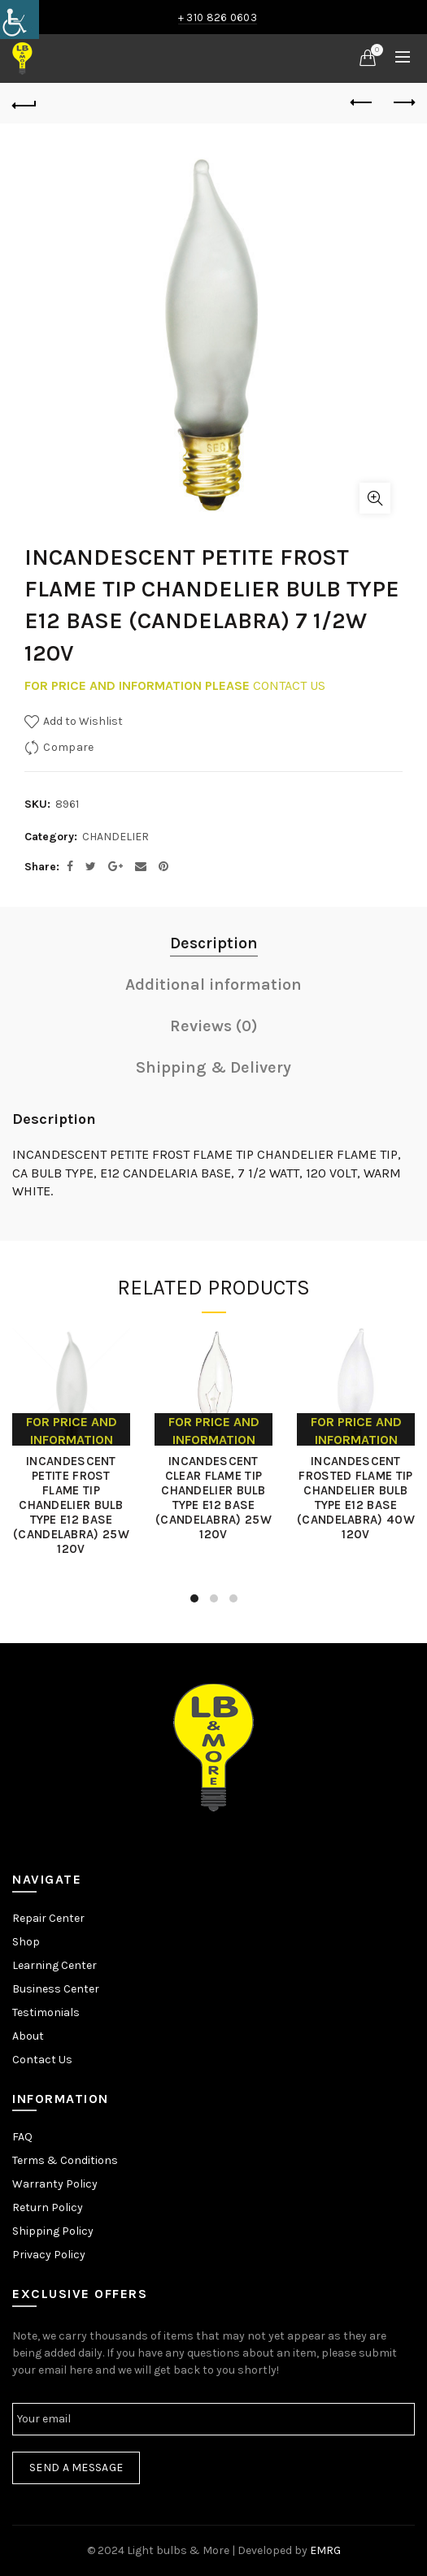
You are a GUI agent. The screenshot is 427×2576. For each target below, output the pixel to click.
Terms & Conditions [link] (65, 2160)
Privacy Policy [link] (48, 2255)
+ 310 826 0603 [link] (217, 17)
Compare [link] (68, 747)
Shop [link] (26, 1942)
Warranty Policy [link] (55, 2184)
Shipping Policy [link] (53, 2231)
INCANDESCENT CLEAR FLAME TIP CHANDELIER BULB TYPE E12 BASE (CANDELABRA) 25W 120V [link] (213, 1498)
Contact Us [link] (42, 2059)
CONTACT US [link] (289, 685)
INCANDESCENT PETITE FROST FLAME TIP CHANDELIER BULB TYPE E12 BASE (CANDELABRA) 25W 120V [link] (71, 1505)
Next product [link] (403, 102)
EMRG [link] (325, 2550)
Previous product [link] (362, 102)
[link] (19, 19)
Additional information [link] (213, 984)
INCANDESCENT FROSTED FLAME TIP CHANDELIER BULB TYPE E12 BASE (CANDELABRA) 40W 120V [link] (356, 1498)
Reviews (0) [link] (214, 1026)
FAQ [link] (22, 2137)
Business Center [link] (55, 1989)
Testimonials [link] (46, 2012)
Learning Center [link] (54, 1965)
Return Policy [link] (47, 2207)
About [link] (28, 2036)
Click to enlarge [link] (374, 498)
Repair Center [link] (48, 1918)
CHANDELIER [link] (115, 836)
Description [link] (214, 943)
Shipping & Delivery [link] (213, 1067)
